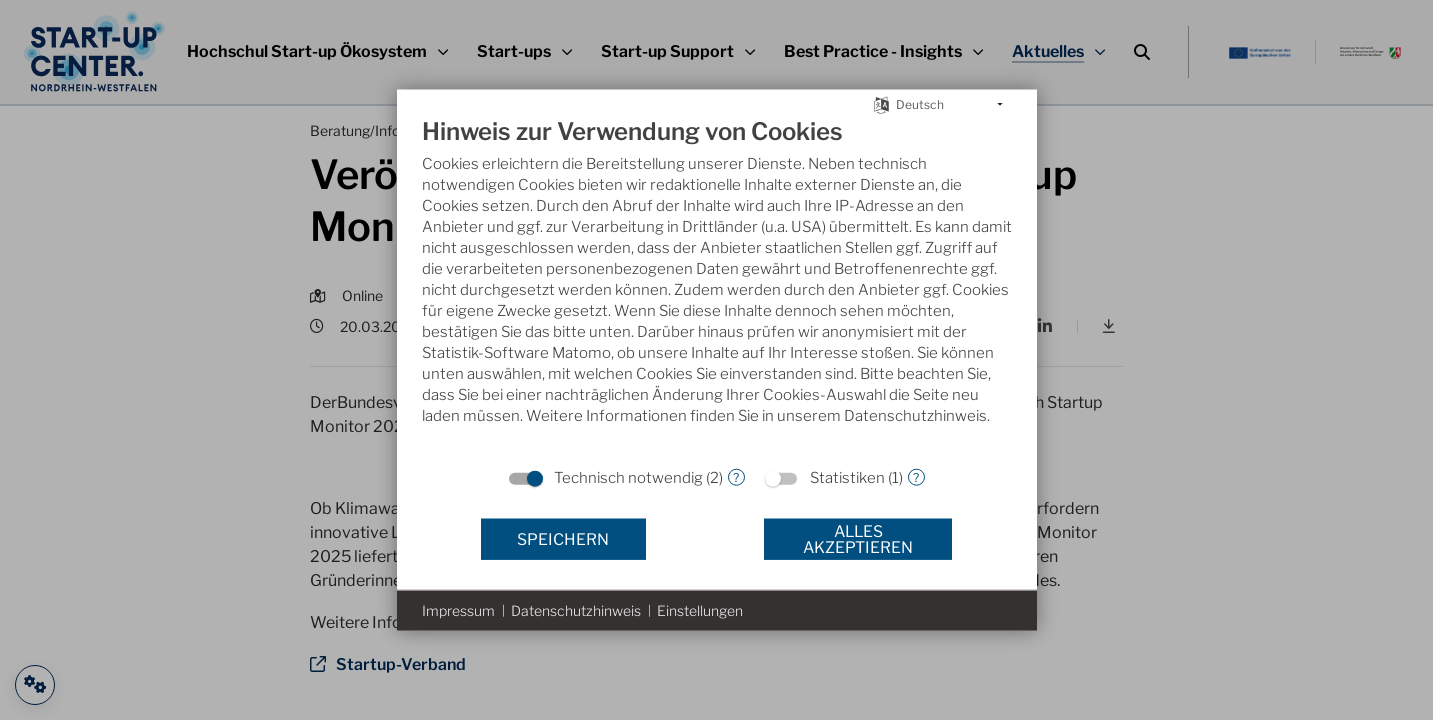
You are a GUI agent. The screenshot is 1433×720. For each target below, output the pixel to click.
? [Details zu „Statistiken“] (916, 476)
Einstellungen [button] (700, 610)
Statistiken (847, 478)
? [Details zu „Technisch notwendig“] (736, 476)
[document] (717, 286)
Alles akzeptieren (858, 538)
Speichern (563, 538)
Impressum (458, 610)
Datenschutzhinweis (576, 610)
